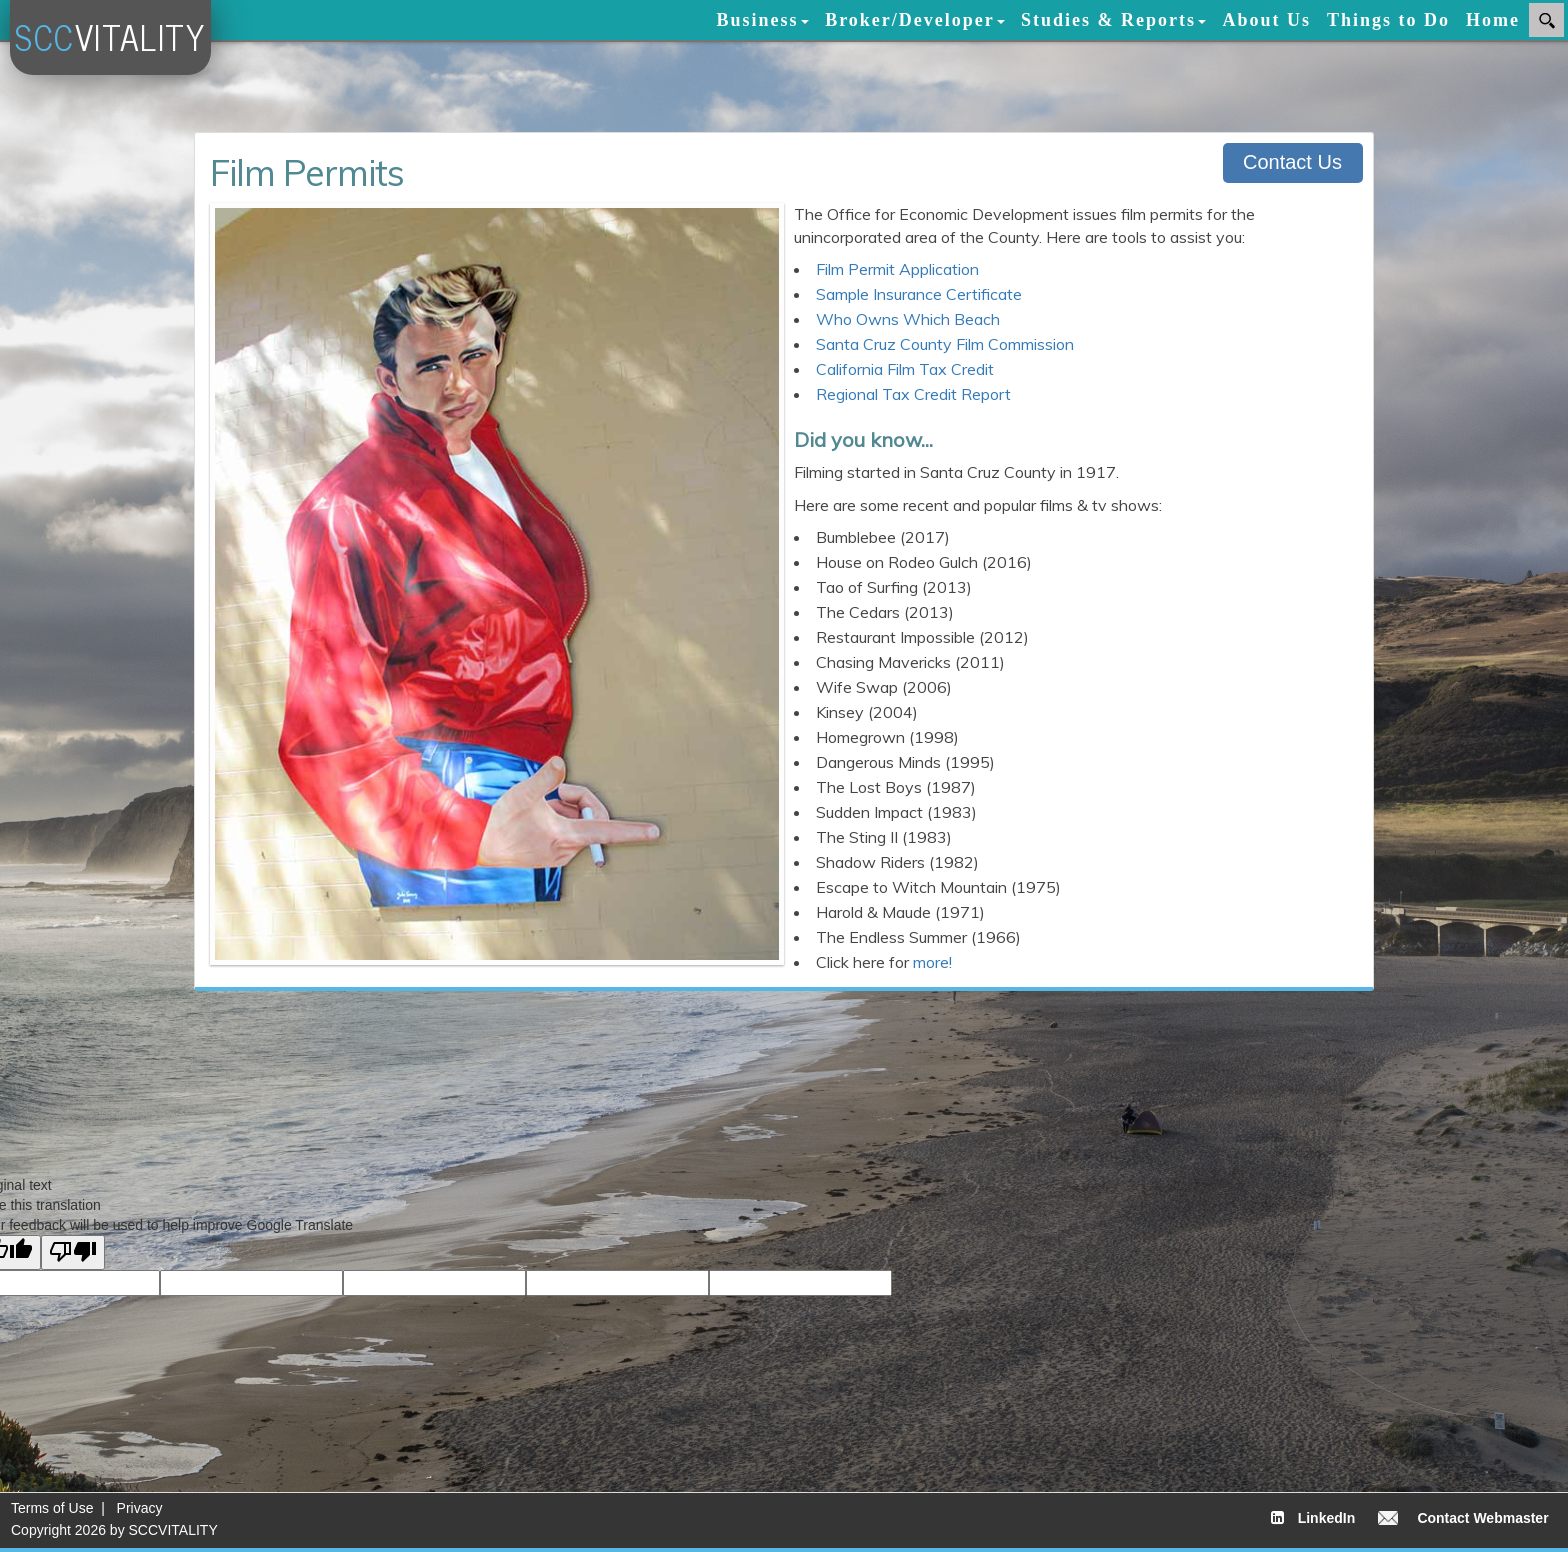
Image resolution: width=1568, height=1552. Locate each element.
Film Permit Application (897, 269)
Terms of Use (52, 1508)
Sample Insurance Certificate (919, 294)
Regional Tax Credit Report (913, 394)
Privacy (140, 1508)
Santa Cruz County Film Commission (945, 344)
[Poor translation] (73, 1252)
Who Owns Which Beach (908, 319)
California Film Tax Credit (905, 369)
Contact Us (1292, 162)
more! (932, 962)
